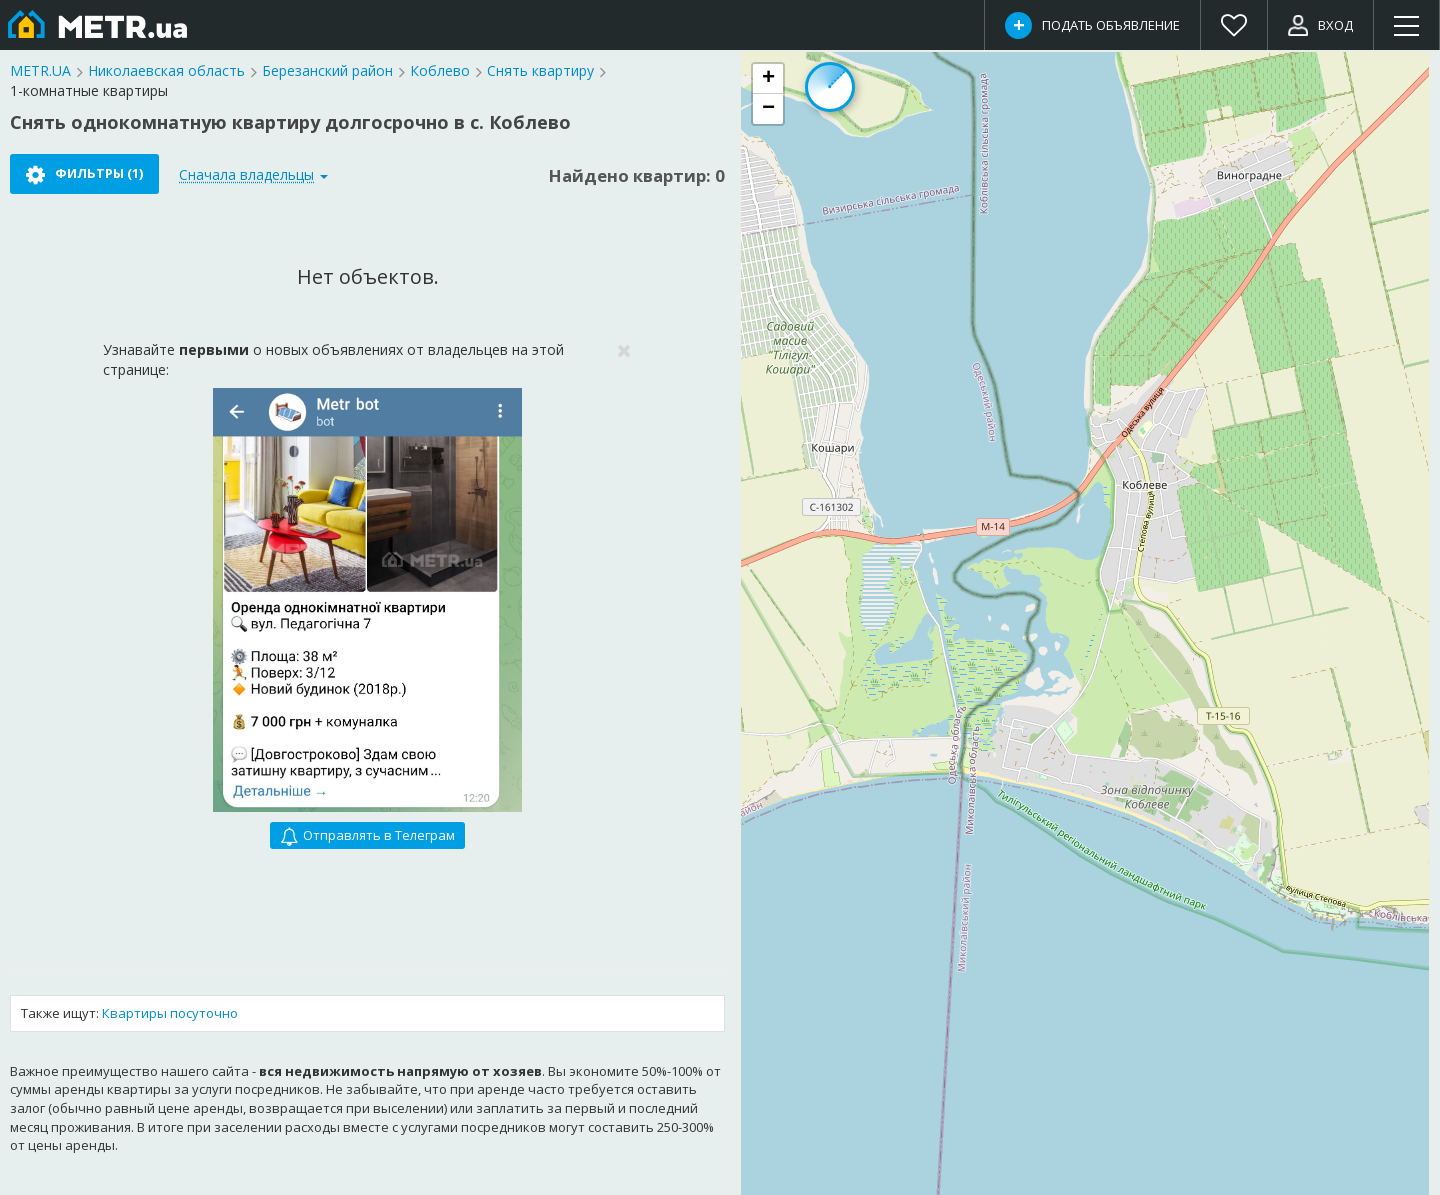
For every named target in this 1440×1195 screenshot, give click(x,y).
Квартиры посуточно (170, 1013)
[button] (768, 79)
